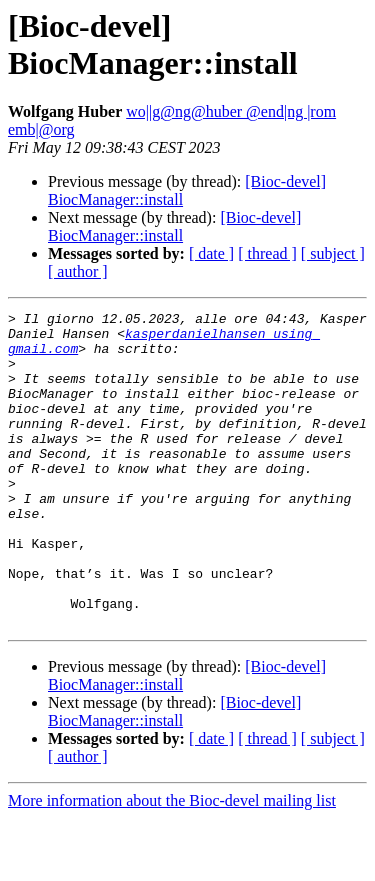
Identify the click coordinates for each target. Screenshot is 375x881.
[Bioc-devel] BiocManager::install (174, 226)
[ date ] (211, 253)
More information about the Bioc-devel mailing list (172, 863)
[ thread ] (267, 253)
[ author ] (78, 271)
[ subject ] (333, 253)
